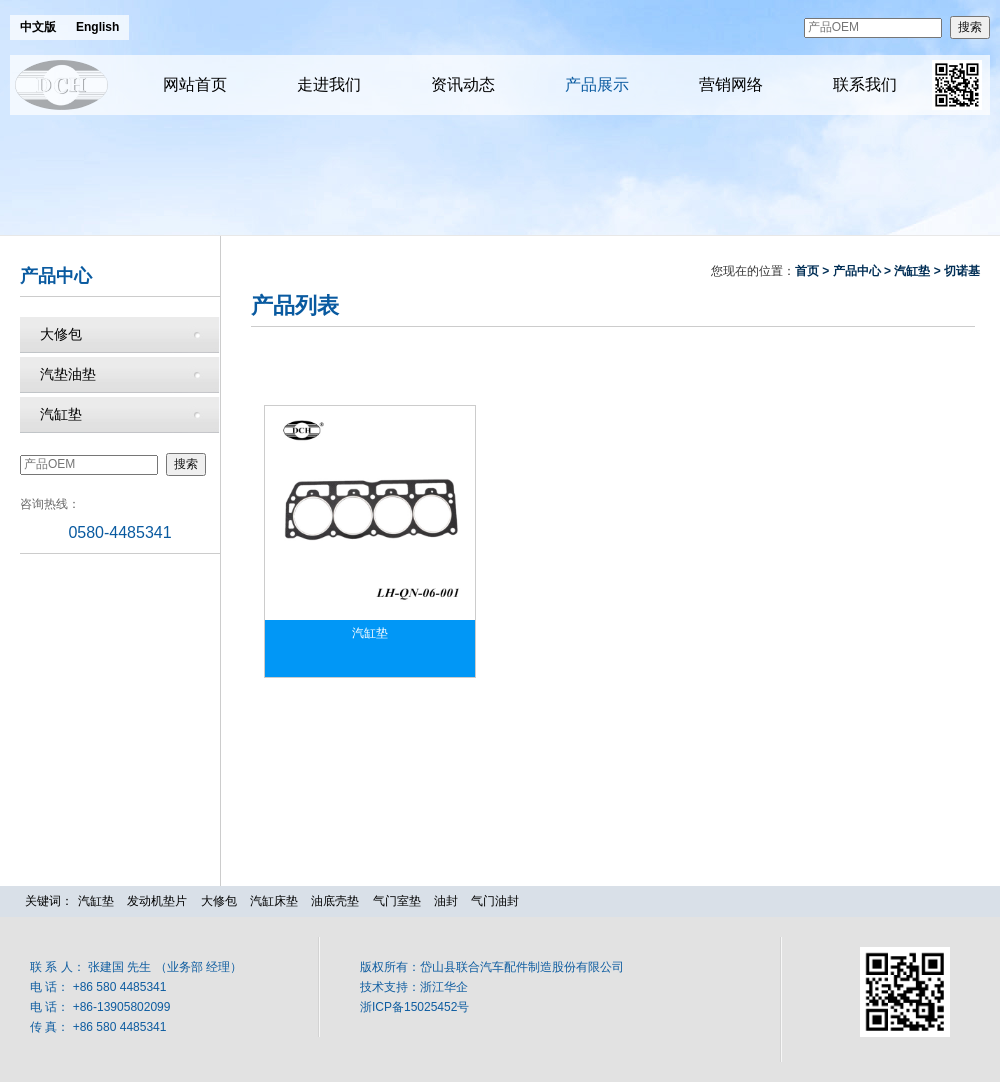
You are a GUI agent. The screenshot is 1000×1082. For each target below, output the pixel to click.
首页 (807, 271)
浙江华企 (444, 987)
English (97, 27)
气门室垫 (397, 901)
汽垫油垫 (68, 374)
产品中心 (857, 271)
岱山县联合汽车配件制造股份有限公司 (522, 967)
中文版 (38, 27)
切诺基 (962, 271)
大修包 (61, 334)
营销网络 (731, 84)
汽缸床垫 (274, 901)
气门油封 (495, 901)
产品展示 (597, 84)
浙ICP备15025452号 (414, 1007)
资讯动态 (463, 84)
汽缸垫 (61, 414)
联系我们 (865, 84)
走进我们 (329, 84)
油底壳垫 (335, 901)
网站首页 (195, 84)
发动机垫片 (157, 901)
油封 (446, 901)
